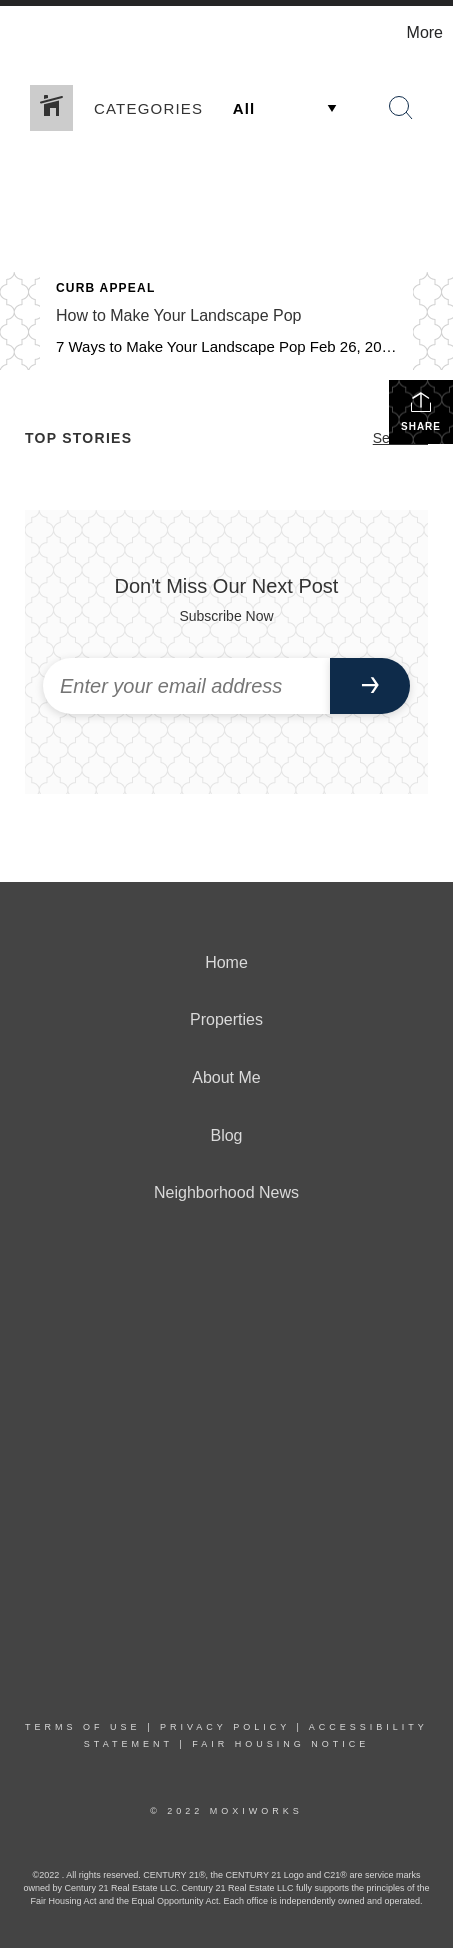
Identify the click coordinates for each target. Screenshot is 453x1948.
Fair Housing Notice (280, 1744)
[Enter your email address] (186, 686)
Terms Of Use (83, 1727)
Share (421, 411)
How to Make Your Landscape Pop (179, 315)
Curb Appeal (105, 288)
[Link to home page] (18, 33)
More (425, 32)
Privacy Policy (225, 1727)
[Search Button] (401, 108)
